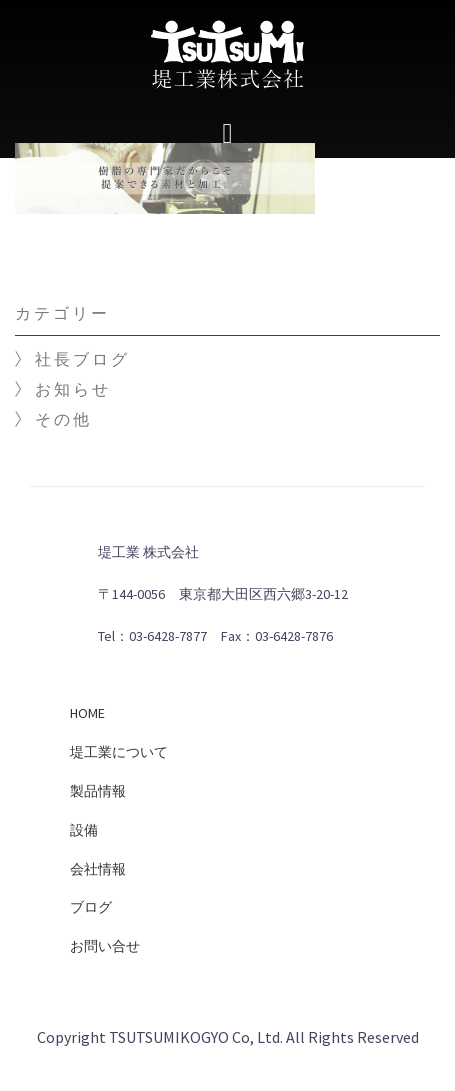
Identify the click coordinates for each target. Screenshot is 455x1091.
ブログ (91, 907)
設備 (84, 830)
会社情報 (98, 869)
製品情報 (98, 791)
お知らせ (73, 389)
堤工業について (119, 752)
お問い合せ (105, 946)
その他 (63, 419)
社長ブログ (82, 359)
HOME (87, 713)
